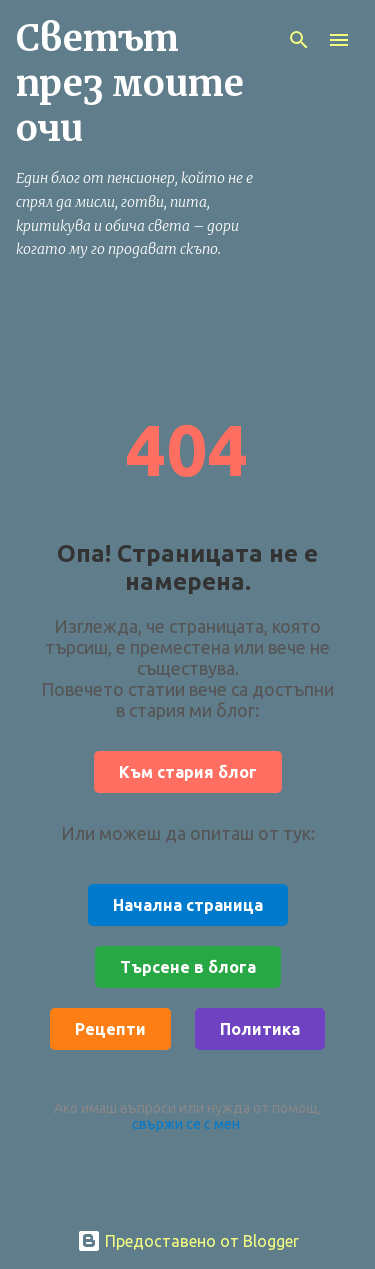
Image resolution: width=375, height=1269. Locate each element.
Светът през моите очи (130, 83)
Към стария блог (188, 772)
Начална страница (188, 905)
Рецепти (110, 1029)
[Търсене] (299, 40)
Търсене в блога (188, 967)
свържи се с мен (186, 1124)
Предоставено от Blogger (188, 1241)
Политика (260, 1029)
